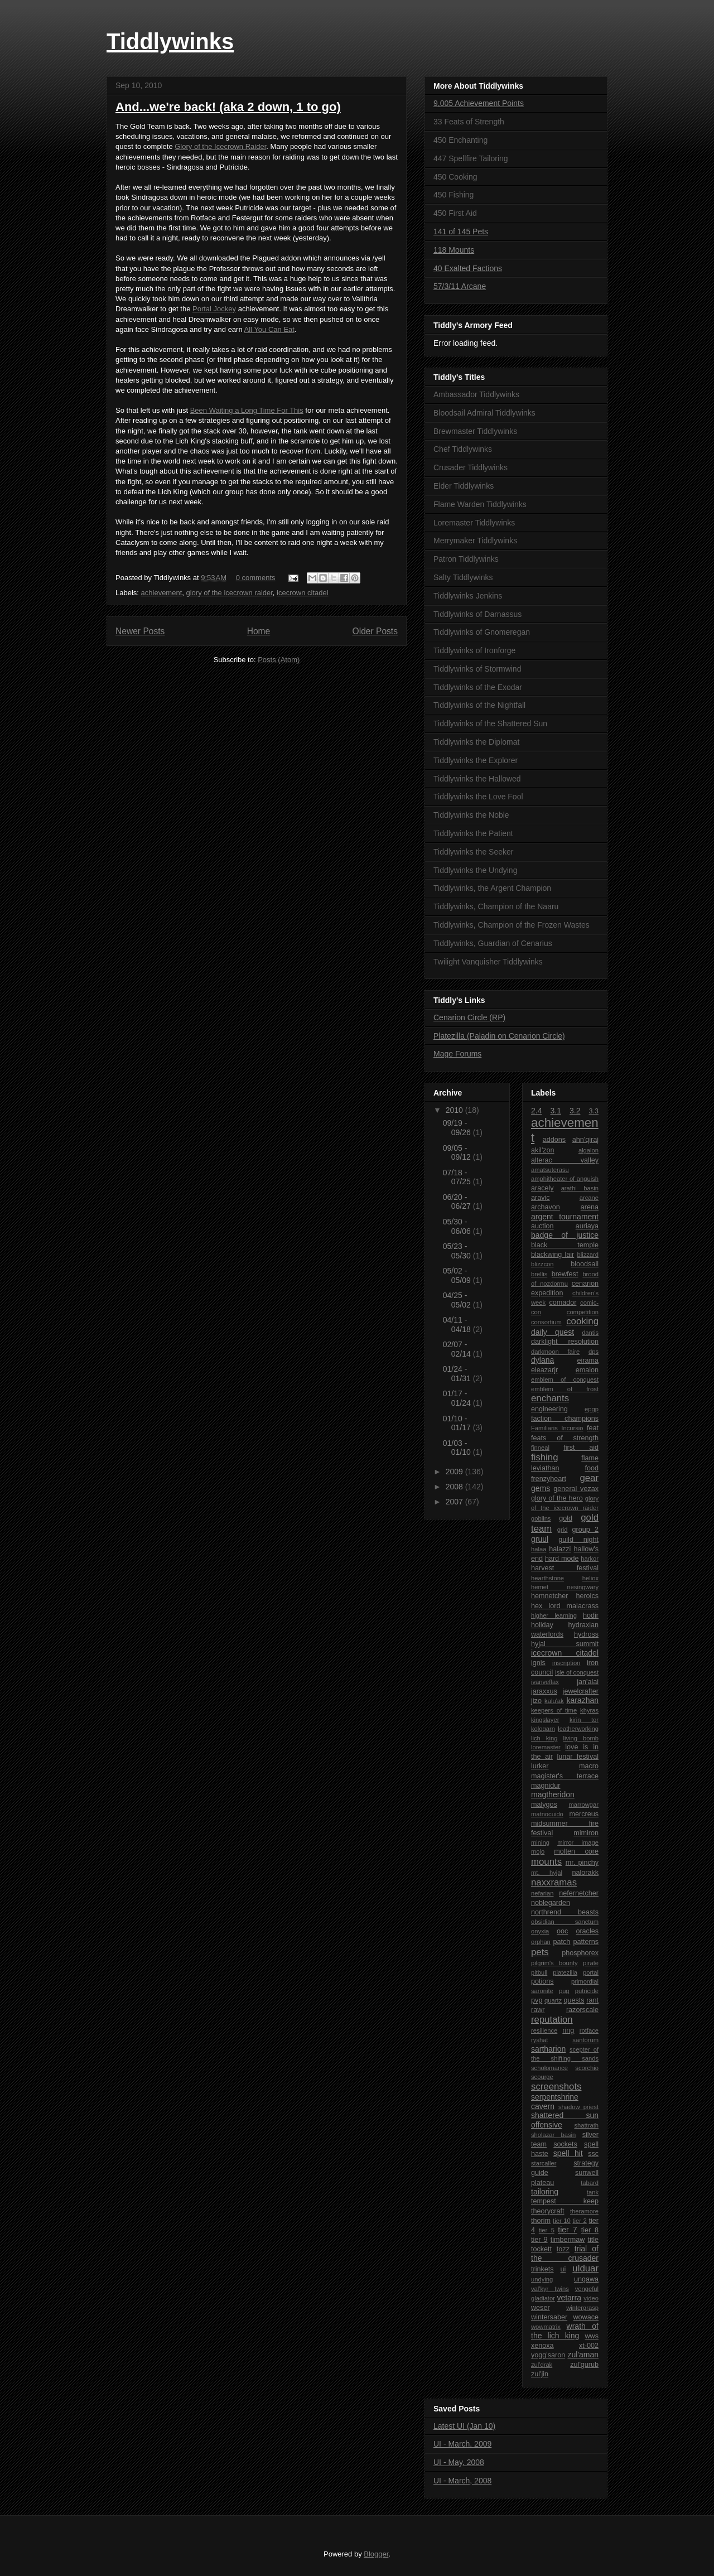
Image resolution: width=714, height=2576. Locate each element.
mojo (537, 1851)
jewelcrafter (581, 1691)
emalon (587, 1370)
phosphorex (580, 1953)
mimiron (586, 1833)
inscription (566, 1663)
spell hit (568, 2153)
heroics (587, 1596)
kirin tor (584, 1719)
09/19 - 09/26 (458, 1127)
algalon (588, 1150)
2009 (455, 1471)
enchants (550, 1398)
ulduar (585, 2268)
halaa (538, 1549)
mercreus (584, 1814)
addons (554, 1140)
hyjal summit (565, 1644)
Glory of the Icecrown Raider (220, 146)
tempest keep (565, 2201)
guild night (578, 1539)
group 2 (585, 1529)
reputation (552, 2019)
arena (590, 1207)
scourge (542, 2076)
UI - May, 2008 (458, 2462)
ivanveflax (545, 1681)
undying (542, 2279)
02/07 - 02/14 (458, 1349)
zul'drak (541, 2364)
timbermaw (568, 2240)
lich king (544, 1738)
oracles (587, 1931)
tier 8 (590, 2230)
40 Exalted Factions (467, 268)
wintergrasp (582, 2307)
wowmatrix (546, 2326)
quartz (553, 2000)
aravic (540, 1198)
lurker (540, 1766)
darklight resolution (565, 1341)
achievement (161, 592)
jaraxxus (544, 1691)
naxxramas (554, 1882)
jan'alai (588, 1682)
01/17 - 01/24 (458, 1398)
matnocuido (547, 1814)
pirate (591, 1963)
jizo (536, 1701)
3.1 (556, 1110)
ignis (538, 1663)
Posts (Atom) (279, 659)
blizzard (588, 1254)
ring (568, 2030)
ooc (562, 1931)
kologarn (543, 1728)
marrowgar (584, 1804)
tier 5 (546, 2230)
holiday (542, 1625)
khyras (589, 1710)
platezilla (565, 1972)
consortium (546, 1322)
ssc (593, 2154)
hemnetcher (549, 1596)
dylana (542, 1359)
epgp (592, 1409)
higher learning (554, 1615)
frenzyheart (548, 1479)
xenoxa (542, 2346)
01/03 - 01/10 (458, 1448)
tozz (563, 2249)
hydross (586, 1634)
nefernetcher (579, 1893)
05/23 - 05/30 (458, 1251)
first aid (581, 1447)
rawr (538, 2010)
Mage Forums (457, 1053)
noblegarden (550, 1903)
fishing (544, 1457)
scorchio (587, 2067)
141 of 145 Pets (460, 231)
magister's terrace (565, 1776)
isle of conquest (577, 1672)
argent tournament (565, 1216)
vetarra (569, 2297)
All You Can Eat (269, 329)
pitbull (539, 1972)
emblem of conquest (565, 1379)
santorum (585, 2040)
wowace (586, 2317)
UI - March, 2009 (462, 2443)
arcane (589, 1197)
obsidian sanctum (565, 1921)
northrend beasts (565, 1912)
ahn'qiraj (585, 1140)
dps (593, 1351)
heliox (590, 1578)
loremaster (546, 1747)
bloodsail (585, 1264)
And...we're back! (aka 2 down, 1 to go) (228, 107)
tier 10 (562, 2220)
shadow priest (578, 2107)
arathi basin (580, 1188)
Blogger (376, 2554)
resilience (544, 2030)
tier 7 (567, 2229)
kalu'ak (553, 1700)
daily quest (552, 1332)
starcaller (543, 2163)
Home (259, 631)
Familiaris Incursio (557, 1428)
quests (573, 2000)
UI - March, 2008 (462, 2480)
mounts (546, 1861)
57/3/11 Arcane (459, 286)
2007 (455, 1501)
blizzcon (542, 1264)
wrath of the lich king (565, 2331)
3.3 (594, 1111)
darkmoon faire (555, 1351)
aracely (542, 1188)
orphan (541, 1941)
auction (542, 1226)
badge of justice (565, 1235)
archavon (545, 1207)
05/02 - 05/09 (458, 1275)
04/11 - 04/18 (458, 1324)
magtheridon (553, 1794)
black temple (565, 1245)
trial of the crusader (565, 2253)
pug (564, 1991)
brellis (539, 1274)
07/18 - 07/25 (458, 1177)
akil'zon (542, 1150)
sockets (565, 2144)
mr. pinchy (582, 1862)
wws (592, 2336)
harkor (590, 1558)
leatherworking (578, 1728)
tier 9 (539, 2240)
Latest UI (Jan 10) (464, 2425)
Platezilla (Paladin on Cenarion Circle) (499, 1035)
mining (540, 1842)
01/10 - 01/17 (458, 1423)
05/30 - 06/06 (458, 1226)
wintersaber (549, 2317)
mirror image (578, 1842)
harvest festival (565, 1568)
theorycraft (548, 2211)
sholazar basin (553, 2134)
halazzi (560, 1549)
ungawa (586, 2279)
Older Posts (375, 631)
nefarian (542, 1893)
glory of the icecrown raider (229, 592)
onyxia (540, 1931)
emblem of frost (565, 1389)
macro (589, 1766)
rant (592, 2000)
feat (593, 1428)
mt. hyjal (546, 1872)
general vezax (576, 1489)
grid (562, 1529)
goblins (541, 1518)
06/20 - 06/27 (458, 1202)
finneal (540, 1447)
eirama (588, 1360)
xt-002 (589, 2346)
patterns (586, 1942)
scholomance (549, 2067)
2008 (455, 1486)
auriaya (587, 1226)
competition (583, 1312)
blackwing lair (552, 1254)
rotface (589, 2030)
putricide (587, 1991)
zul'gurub (584, 2364)
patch (562, 1942)
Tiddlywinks (170, 41)
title (593, 2240)
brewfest (565, 1274)
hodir (591, 1615)
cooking (582, 1321)
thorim (541, 2221)
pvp (536, 2000)
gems (540, 1488)
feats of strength (565, 1438)
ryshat (539, 2040)
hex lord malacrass (565, 1606)
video (591, 2298)
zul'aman (583, 2354)
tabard (590, 2182)
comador (562, 1302)
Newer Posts (140, 631)
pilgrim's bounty (554, 1963)
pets (540, 1952)
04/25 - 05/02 (458, 1300)
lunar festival (578, 1756)
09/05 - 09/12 (458, 1153)
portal (591, 1972)
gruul (539, 1539)
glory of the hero (557, 1498)
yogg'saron (548, 2355)
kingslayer (545, 1719)
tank (593, 2192)
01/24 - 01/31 (458, 1373)
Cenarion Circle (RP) (469, 1017)
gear (589, 1478)
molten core (576, 1851)
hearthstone (547, 1578)
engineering (549, 1409)
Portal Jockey (214, 309)
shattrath (586, 2125)
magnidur (546, 1785)
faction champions (565, 1418)
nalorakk (585, 1872)
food (592, 1468)
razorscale (582, 2010)
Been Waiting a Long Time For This (246, 410)
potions (542, 1981)
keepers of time (554, 1710)
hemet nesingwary (565, 1587)
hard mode (562, 1558)
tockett (541, 2249)
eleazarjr (544, 1370)
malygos (544, 1804)
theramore (584, 2211)
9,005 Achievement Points (478, 103)
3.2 (575, 1110)
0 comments (256, 577)
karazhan (582, 1700)
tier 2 (579, 2220)
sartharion (548, 2048)
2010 (455, 1110)
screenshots (556, 2086)
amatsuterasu (550, 1169)
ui (563, 2269)
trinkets (542, 2269)
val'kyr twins (550, 2288)
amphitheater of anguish (565, 1178)
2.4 (536, 1110)
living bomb (581, 1738)
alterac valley (565, 1160)
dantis (590, 1332)
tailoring (544, 2191)
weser (540, 2308)
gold (565, 1518)
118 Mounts (453, 249)
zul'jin (539, 2374)
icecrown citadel (303, 592)
